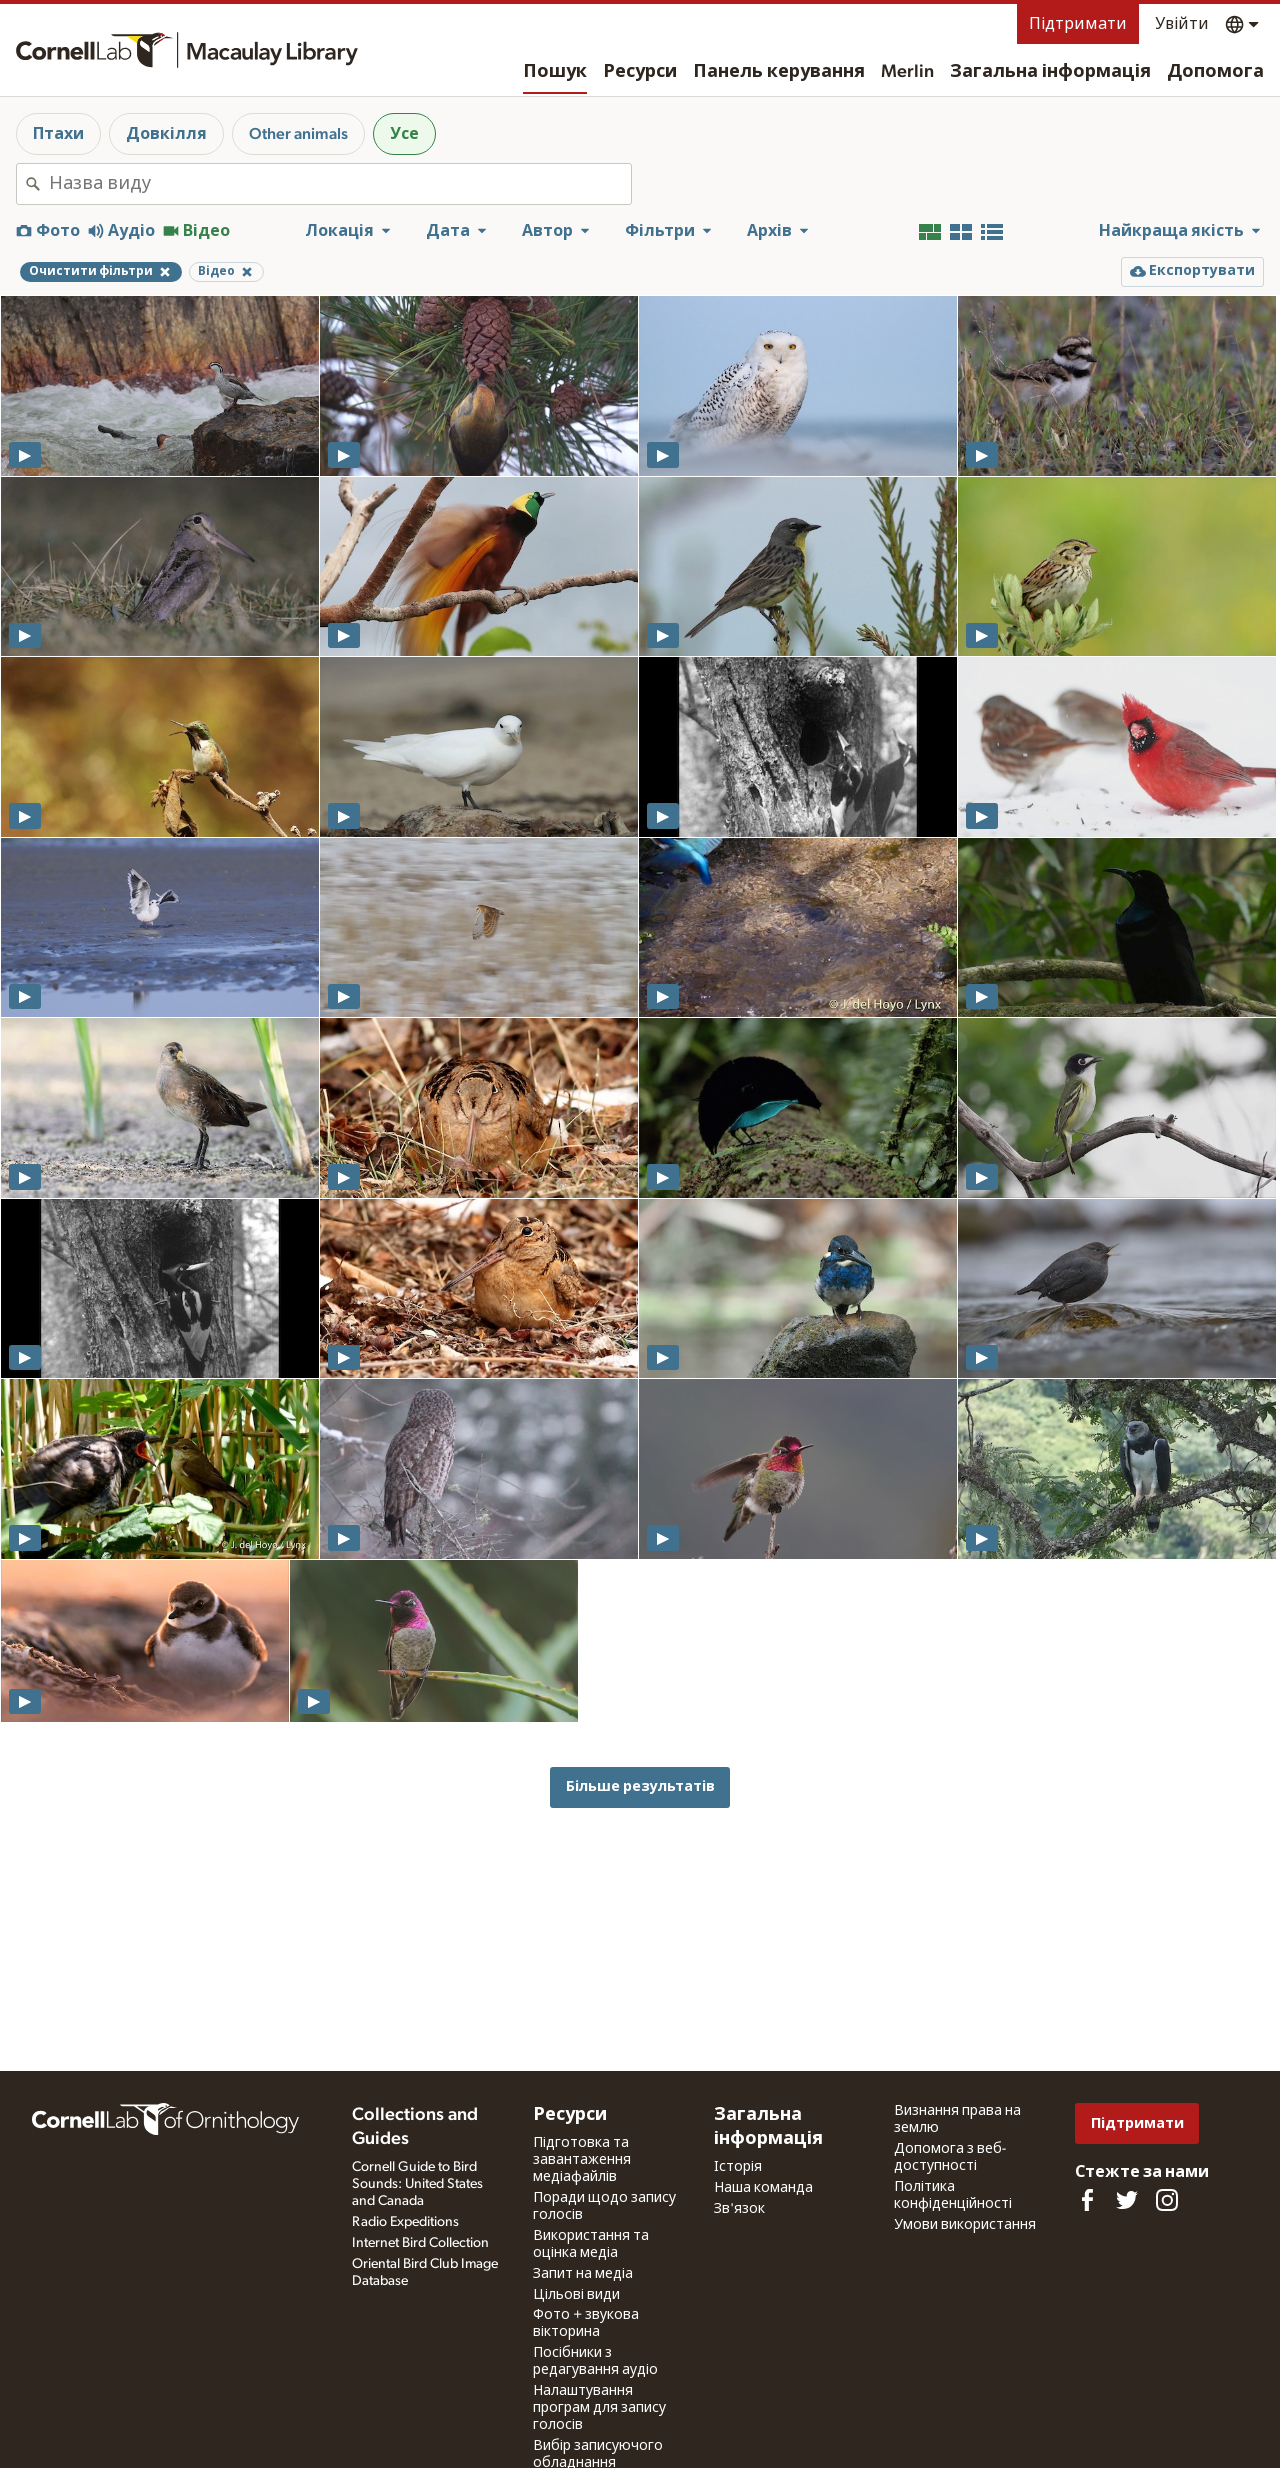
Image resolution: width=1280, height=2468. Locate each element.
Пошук (555, 72)
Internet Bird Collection (420, 2243)
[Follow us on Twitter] (1127, 2200)
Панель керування (779, 72)
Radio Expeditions (405, 2222)
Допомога (1215, 72)
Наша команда (763, 2188)
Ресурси (640, 72)
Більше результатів (640, 1786)
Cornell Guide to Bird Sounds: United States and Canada (417, 2184)
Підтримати (1078, 24)
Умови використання (965, 2225)
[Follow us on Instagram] (1167, 2200)
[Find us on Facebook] (1087, 2200)
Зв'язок (739, 2209)
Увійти (1182, 24)
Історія (738, 2167)
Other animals (298, 134)
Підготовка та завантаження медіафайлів (582, 2160)
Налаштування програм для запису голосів (599, 2408)
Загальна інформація (1050, 72)
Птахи (58, 134)
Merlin (907, 72)
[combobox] (340, 184)
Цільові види (576, 2295)
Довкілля (166, 134)
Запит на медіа (583, 2274)
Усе (404, 134)
